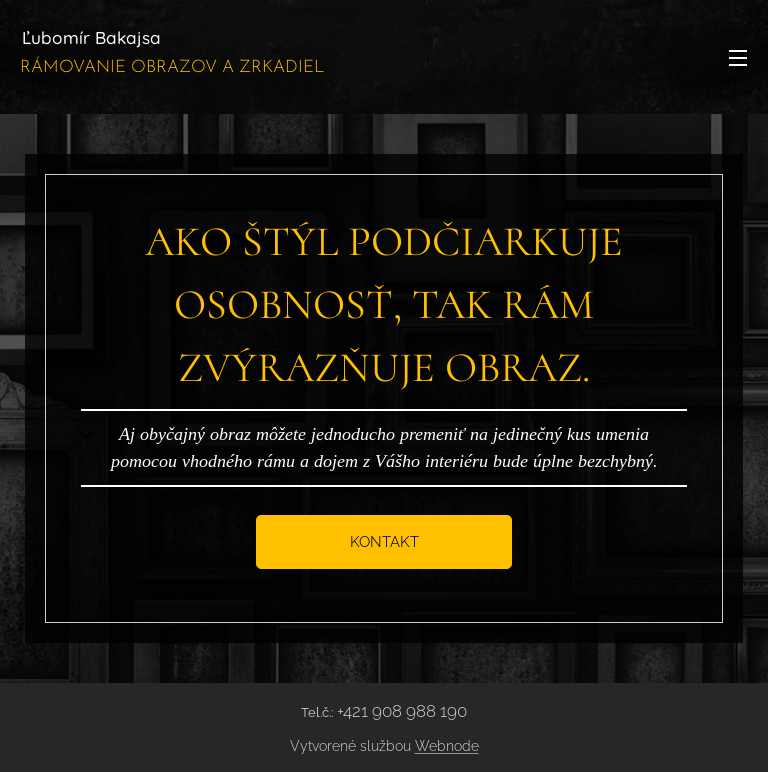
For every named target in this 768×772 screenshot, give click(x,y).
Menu (738, 58)
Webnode (447, 746)
